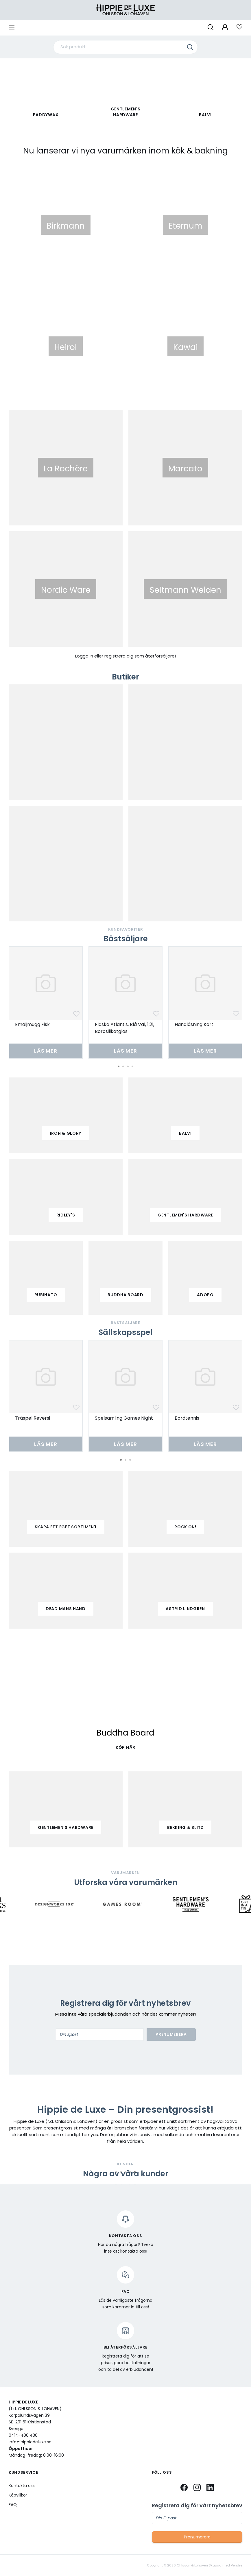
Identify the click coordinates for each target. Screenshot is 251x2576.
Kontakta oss (22, 2485)
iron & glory (65, 1133)
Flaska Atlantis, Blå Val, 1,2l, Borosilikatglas (124, 1028)
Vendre (236, 2565)
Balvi (205, 115)
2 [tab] (123, 1066)
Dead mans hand (66, 1609)
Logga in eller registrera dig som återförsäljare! (125, 656)
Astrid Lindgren (185, 1609)
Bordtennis (187, 1418)
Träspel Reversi (32, 1418)
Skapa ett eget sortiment (66, 1527)
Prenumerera (171, 2034)
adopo (205, 1295)
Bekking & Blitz (185, 1827)
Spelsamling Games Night (124, 1418)
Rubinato (45, 1295)
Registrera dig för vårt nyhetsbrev (197, 2505)
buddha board (125, 1295)
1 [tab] (118, 1066)
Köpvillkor (18, 2495)
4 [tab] (132, 1066)
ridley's (65, 1215)
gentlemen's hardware (185, 1215)
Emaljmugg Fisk (32, 1024)
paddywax (46, 115)
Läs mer (45, 1050)
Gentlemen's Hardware (126, 112)
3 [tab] (128, 1066)
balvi (185, 1133)
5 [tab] (134, 2172)
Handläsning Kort (194, 1024)
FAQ (13, 2505)
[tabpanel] (46, 1002)
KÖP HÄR (125, 1747)
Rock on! (185, 1527)
